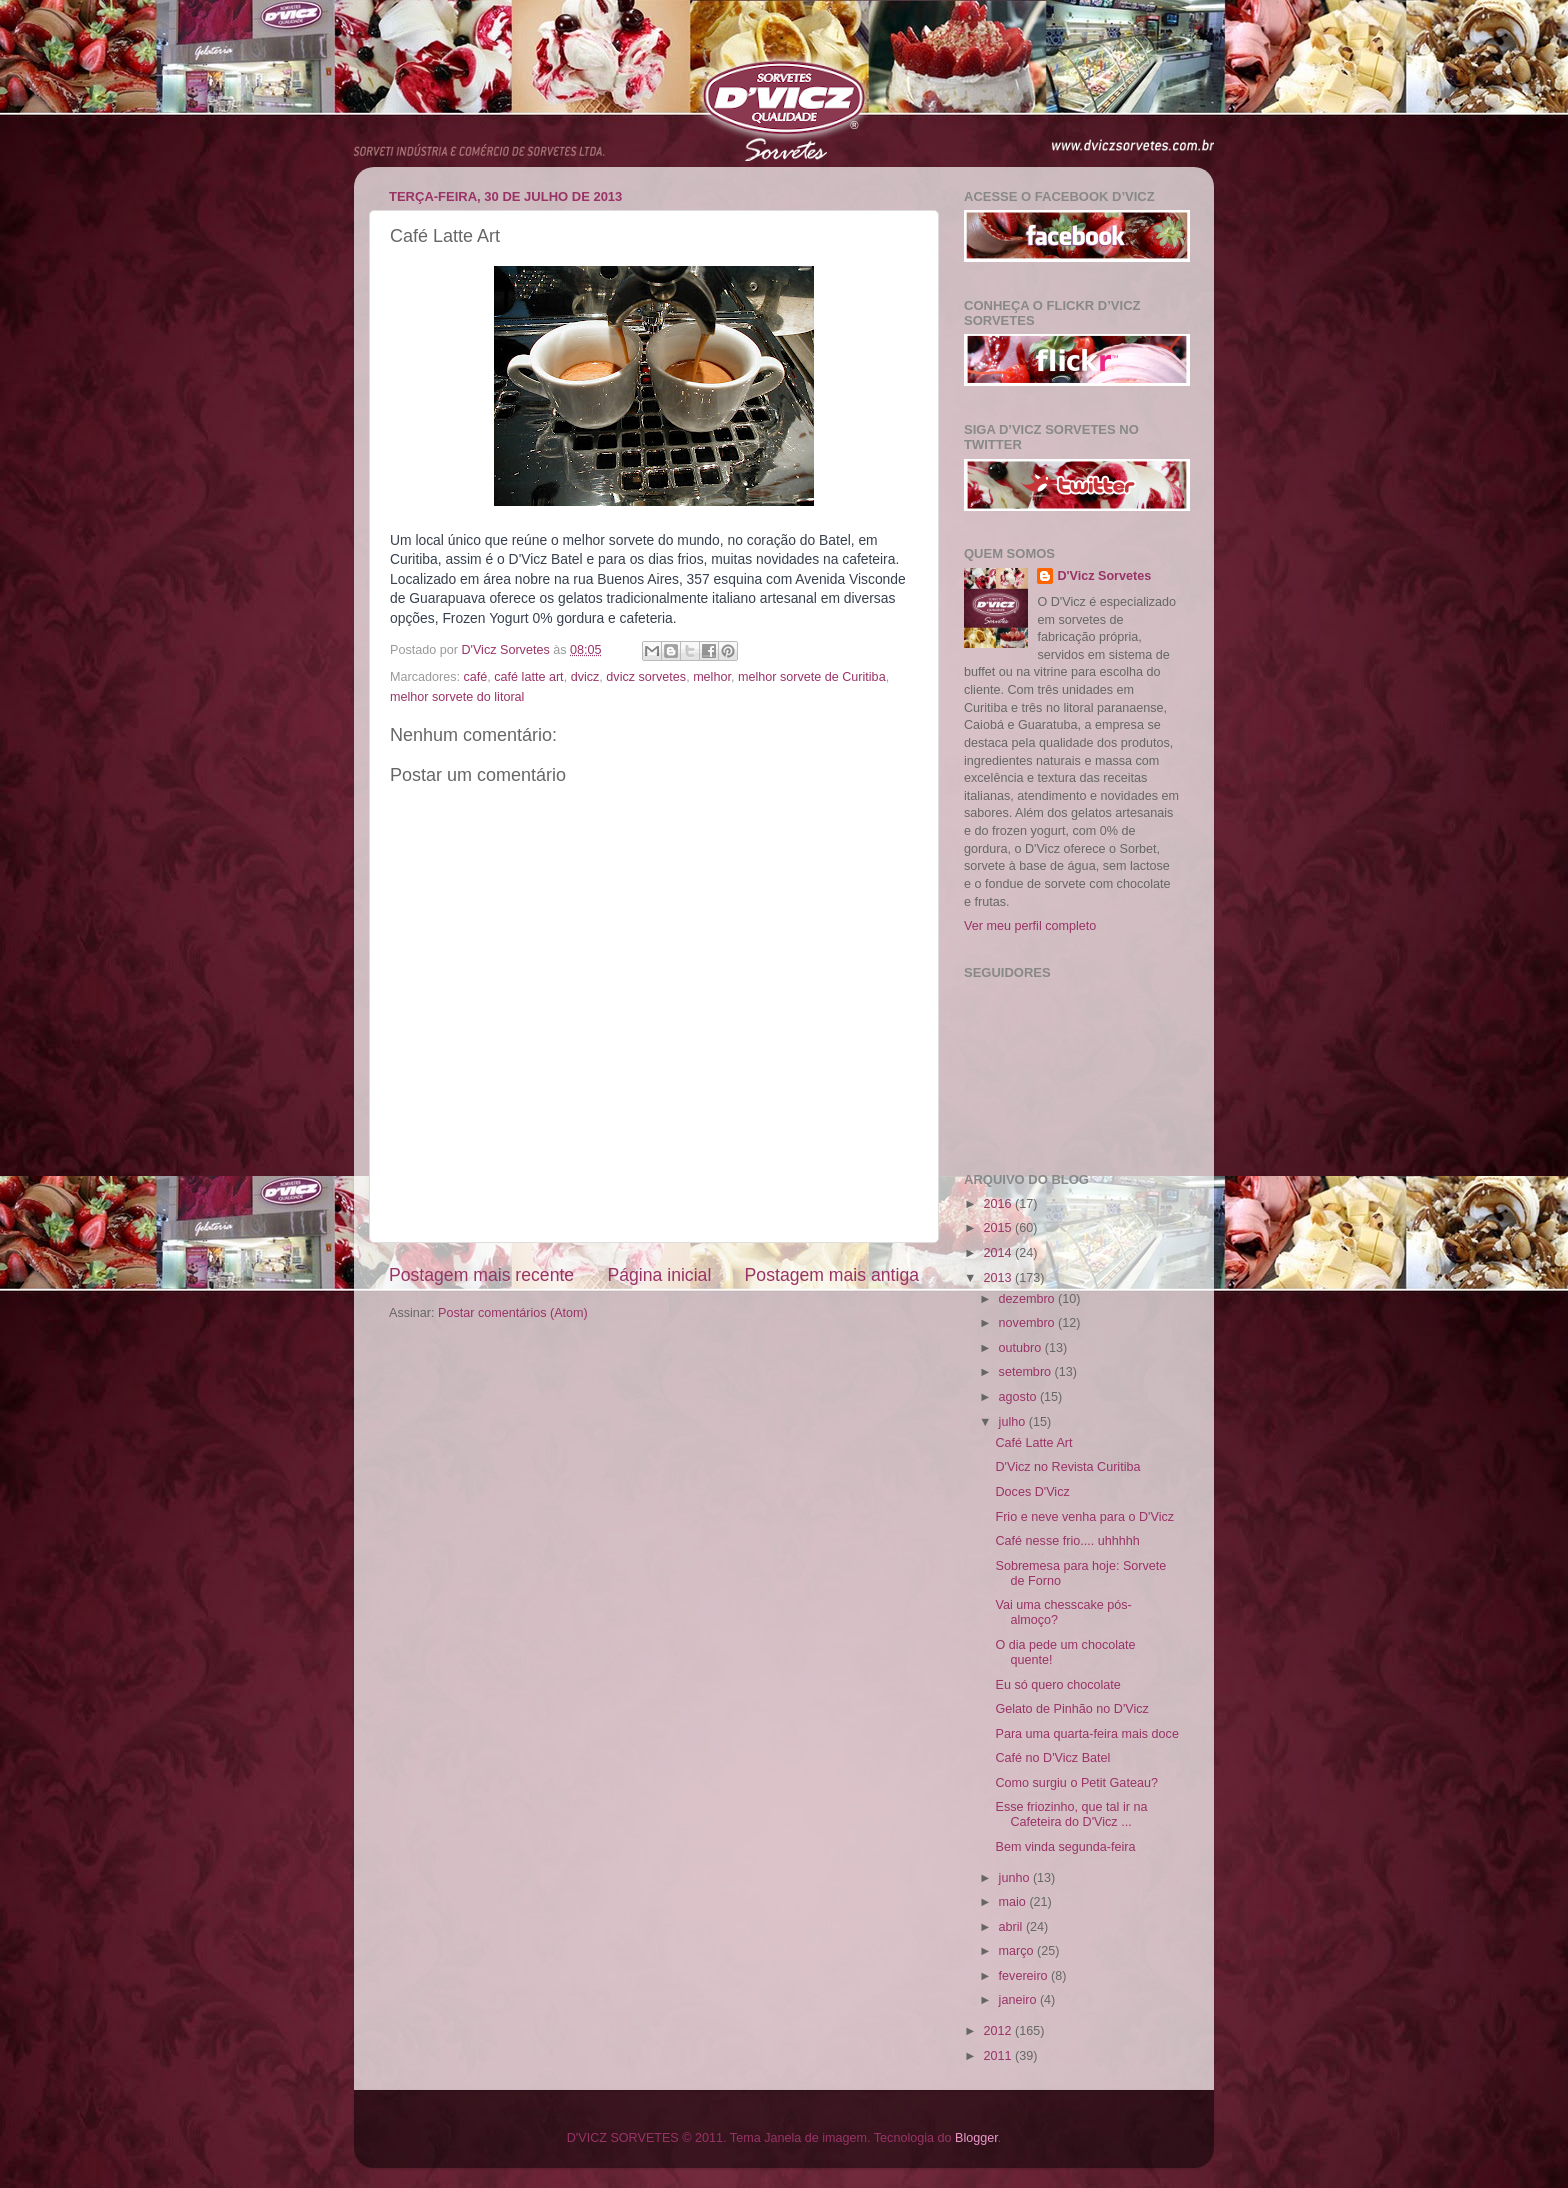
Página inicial (659, 1275)
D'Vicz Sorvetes (1104, 576)
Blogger (976, 2138)
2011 (999, 2056)
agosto (1019, 1397)
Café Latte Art (1033, 1443)
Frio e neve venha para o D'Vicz (1084, 1517)
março (1018, 1951)
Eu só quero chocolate (1057, 1685)
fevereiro (1025, 1976)
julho (1014, 1422)
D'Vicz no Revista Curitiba (1067, 1467)
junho (1016, 1878)
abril (1012, 1927)
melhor (712, 677)
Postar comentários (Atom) (513, 1313)
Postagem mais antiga (832, 1275)
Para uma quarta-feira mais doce (1086, 1734)
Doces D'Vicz (1032, 1492)
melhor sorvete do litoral (457, 697)
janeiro (1019, 2000)
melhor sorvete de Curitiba (812, 677)
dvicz (585, 677)
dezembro (1029, 1299)
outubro (1022, 1348)
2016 (999, 1204)
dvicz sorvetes (646, 677)
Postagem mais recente (481, 1275)
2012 (999, 2031)
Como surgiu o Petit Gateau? (1076, 1783)
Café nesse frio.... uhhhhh (1067, 1541)
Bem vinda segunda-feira (1065, 1847)
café (476, 677)
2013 (999, 1278)
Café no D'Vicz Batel (1052, 1758)
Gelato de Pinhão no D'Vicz (1071, 1709)
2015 (999, 1228)
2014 (999, 1253)
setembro (1027, 1372)
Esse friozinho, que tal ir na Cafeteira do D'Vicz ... (1071, 1814)
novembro (1029, 1323)
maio (1014, 1902)
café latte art (528, 677)
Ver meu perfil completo (1030, 926)
